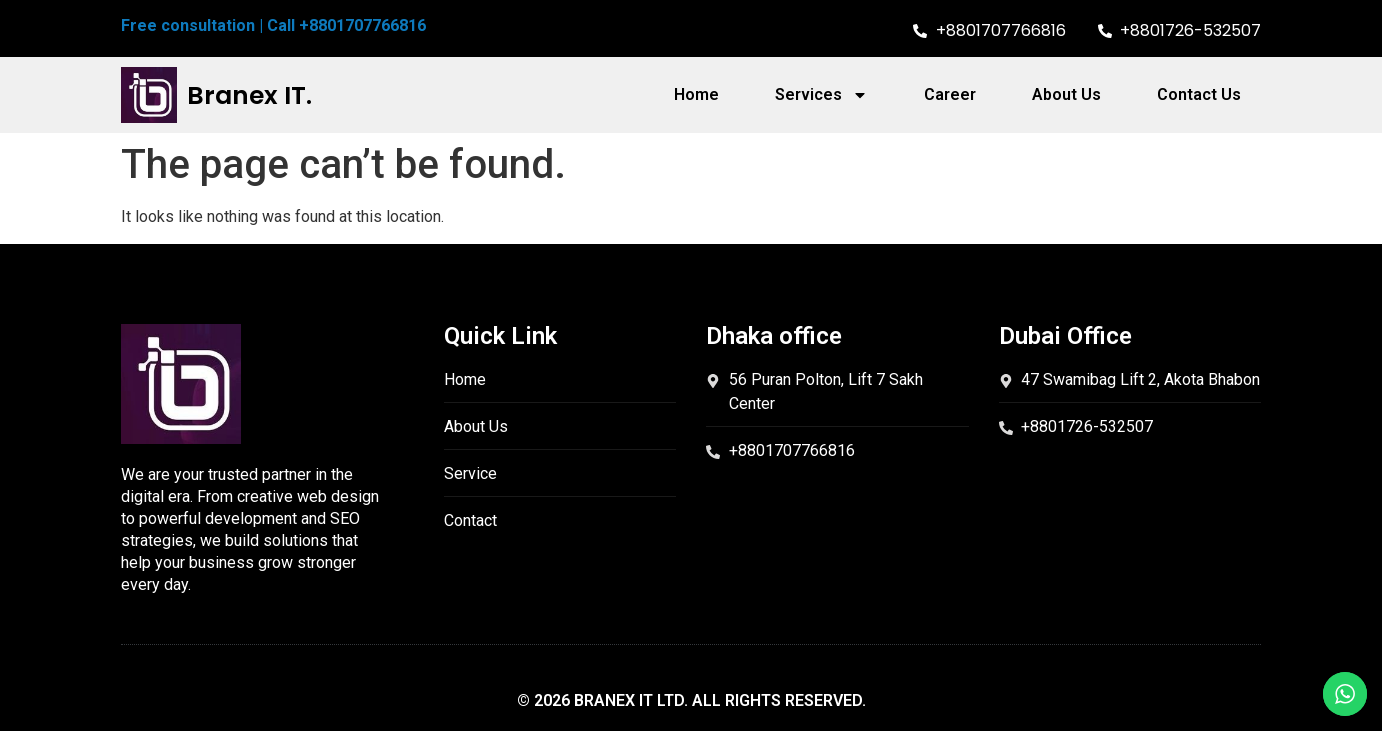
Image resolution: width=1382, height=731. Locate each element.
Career (950, 94)
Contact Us (1199, 94)
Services (821, 95)
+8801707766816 (362, 25)
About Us (1066, 94)
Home (696, 94)
